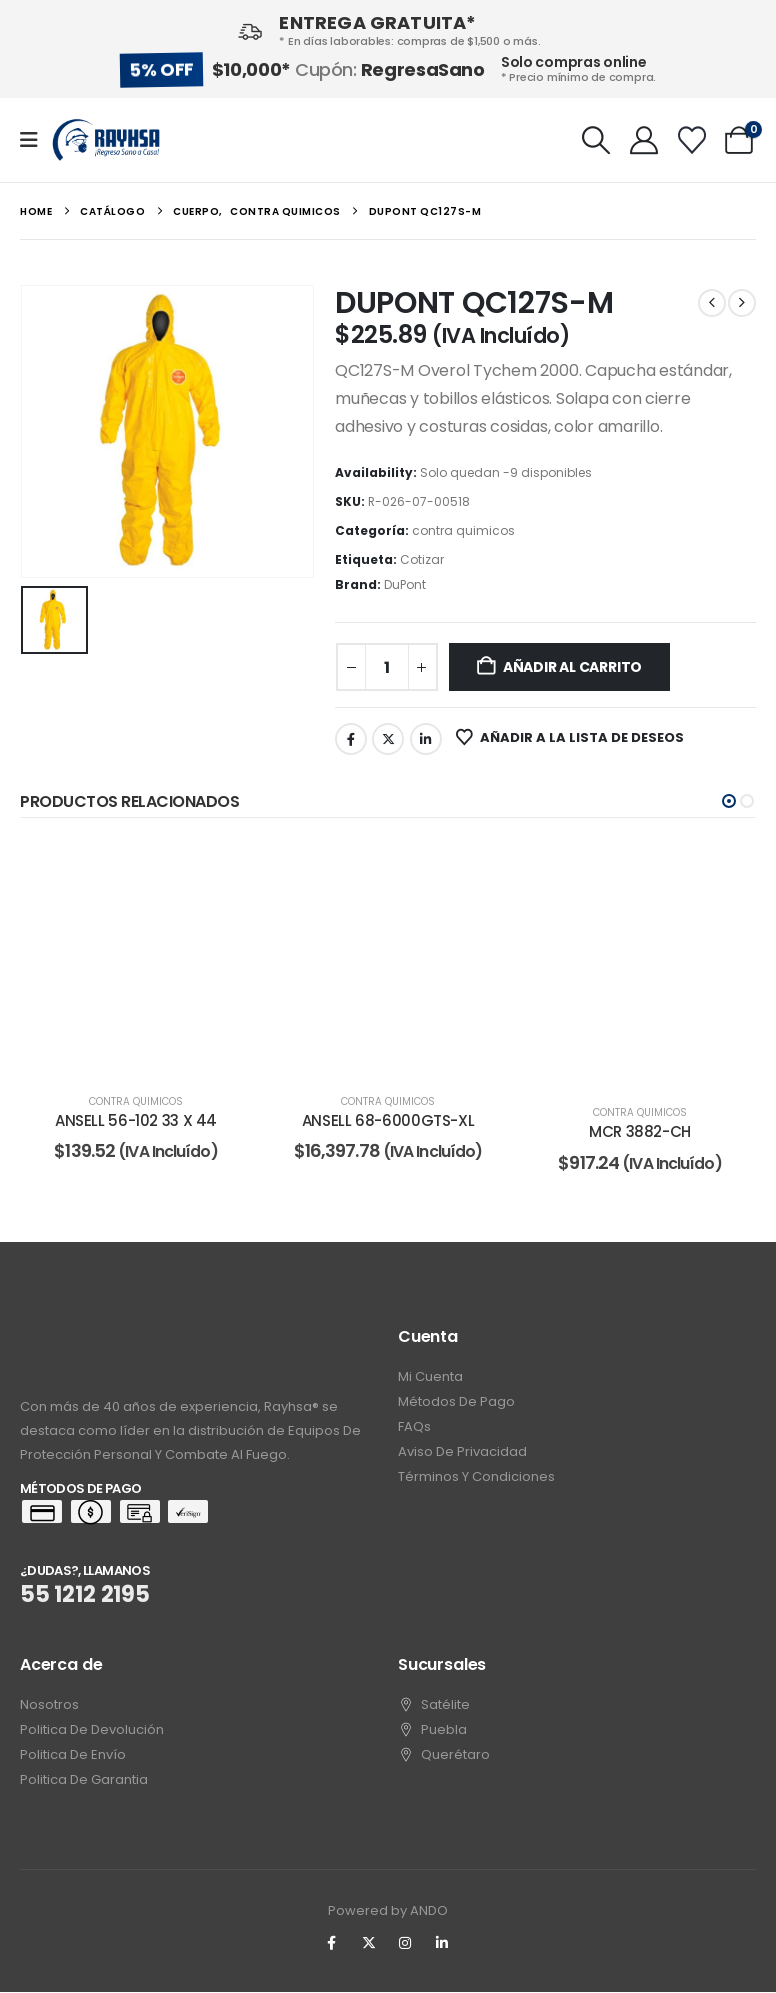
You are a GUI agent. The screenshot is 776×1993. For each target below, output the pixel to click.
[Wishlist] (692, 140)
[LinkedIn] (442, 1944)
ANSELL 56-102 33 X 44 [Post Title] (136, 1120)
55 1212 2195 (85, 1595)
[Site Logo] (106, 140)
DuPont (405, 584)
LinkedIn (426, 739)
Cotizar (422, 559)
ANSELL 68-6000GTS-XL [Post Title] (388, 1120)
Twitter (388, 739)
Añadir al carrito (572, 667)
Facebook (351, 739)
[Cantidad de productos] (387, 667)
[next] (742, 303)
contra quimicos (463, 530)
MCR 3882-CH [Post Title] (640, 1131)
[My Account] (644, 140)
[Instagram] (406, 1944)
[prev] (712, 303)
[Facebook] (332, 1944)
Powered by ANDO (388, 1911)
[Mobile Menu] (35, 140)
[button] (597, 140)
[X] (369, 1944)
